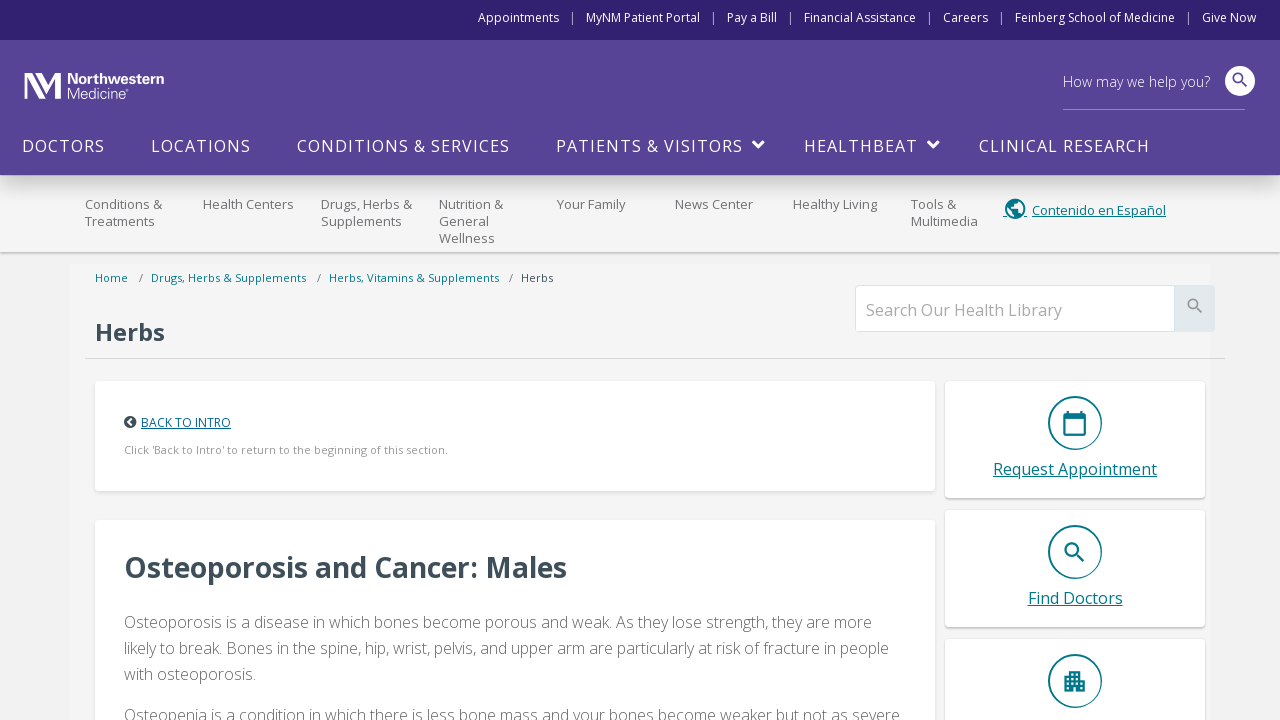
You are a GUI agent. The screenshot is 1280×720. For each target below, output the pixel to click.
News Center (714, 204)
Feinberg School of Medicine (1095, 17)
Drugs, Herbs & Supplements (366, 212)
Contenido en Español (1099, 210)
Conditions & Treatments (123, 212)
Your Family (591, 204)
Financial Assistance (860, 17)
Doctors (63, 146)
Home (111, 277)
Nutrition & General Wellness (471, 221)
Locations (201, 146)
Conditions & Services (403, 146)
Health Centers (248, 204)
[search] (1015, 310)
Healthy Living (835, 204)
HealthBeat (861, 146)
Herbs (537, 277)
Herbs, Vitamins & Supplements (414, 277)
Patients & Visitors (649, 146)
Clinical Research (1064, 146)
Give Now (1229, 17)
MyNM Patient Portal (643, 17)
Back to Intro (186, 422)
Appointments (518, 17)
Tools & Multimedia (944, 212)
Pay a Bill (752, 17)
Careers (965, 17)
